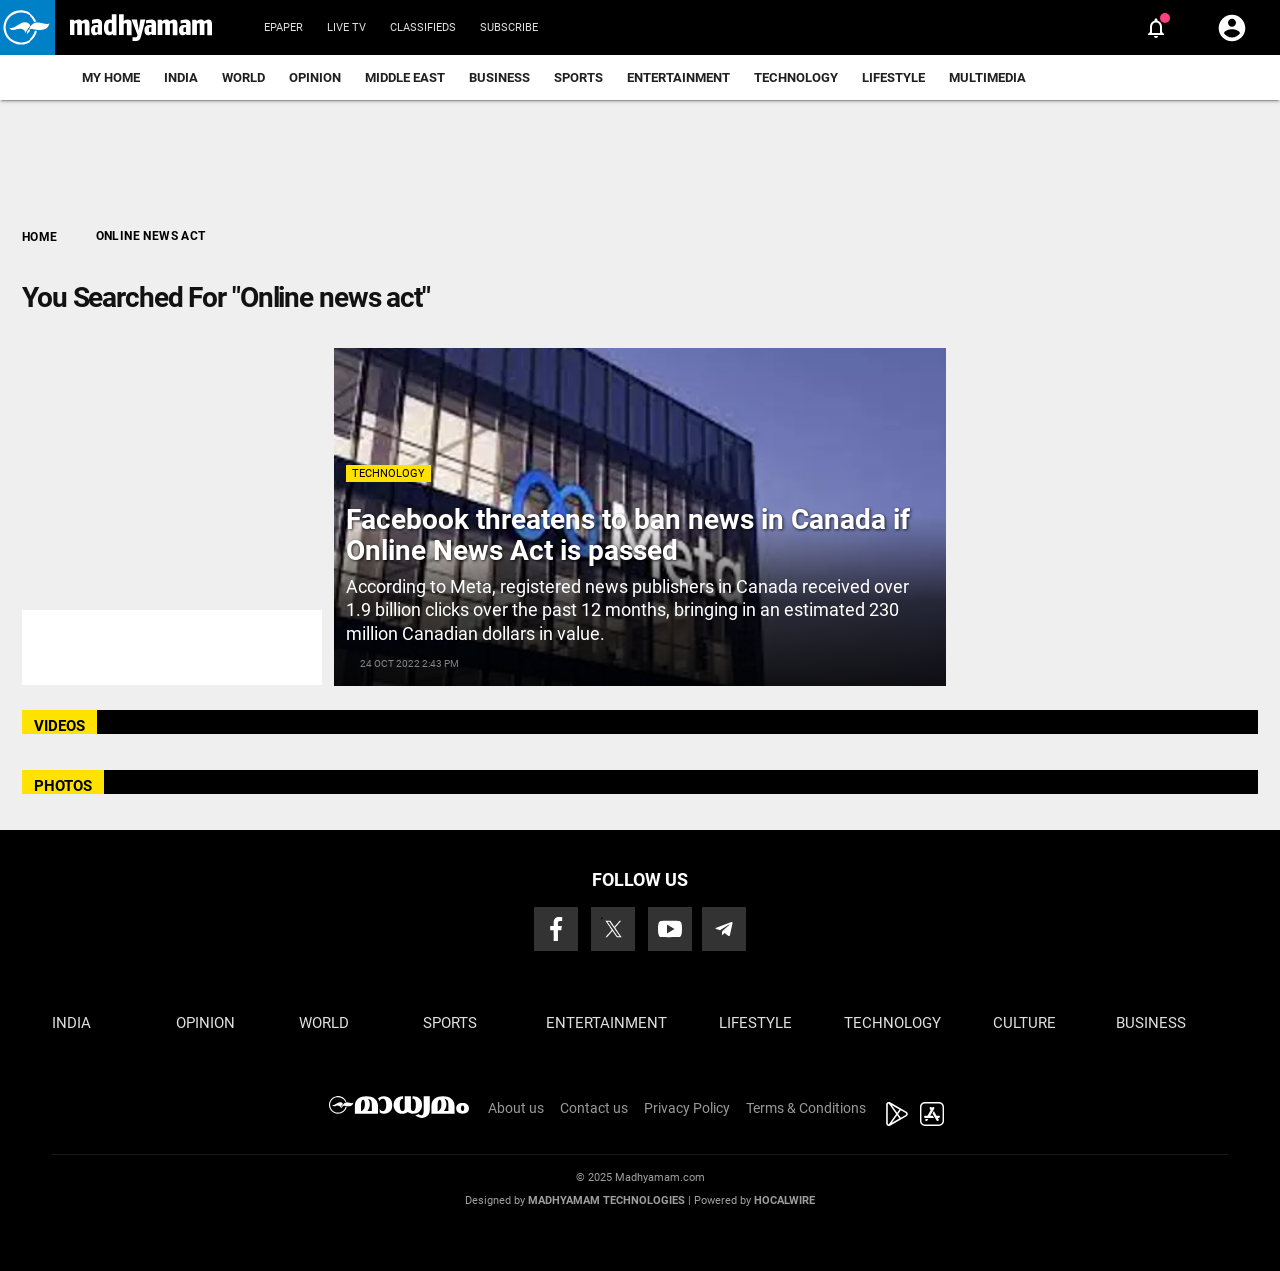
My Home (111, 77)
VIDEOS (59, 726)
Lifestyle (893, 77)
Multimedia (987, 77)
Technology (796, 77)
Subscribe (509, 27)
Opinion (315, 77)
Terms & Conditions (806, 1108)
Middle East (405, 77)
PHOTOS (63, 786)
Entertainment (678, 77)
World (243, 77)
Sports (578, 77)
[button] (27, 27)
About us (516, 1108)
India (181, 77)
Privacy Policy (687, 1108)
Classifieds (423, 27)
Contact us (594, 1108)
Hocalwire (784, 1200)
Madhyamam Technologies (606, 1200)
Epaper (283, 27)
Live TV (346, 27)
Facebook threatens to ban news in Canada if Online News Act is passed (628, 535)
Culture (1024, 1023)
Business (499, 77)
